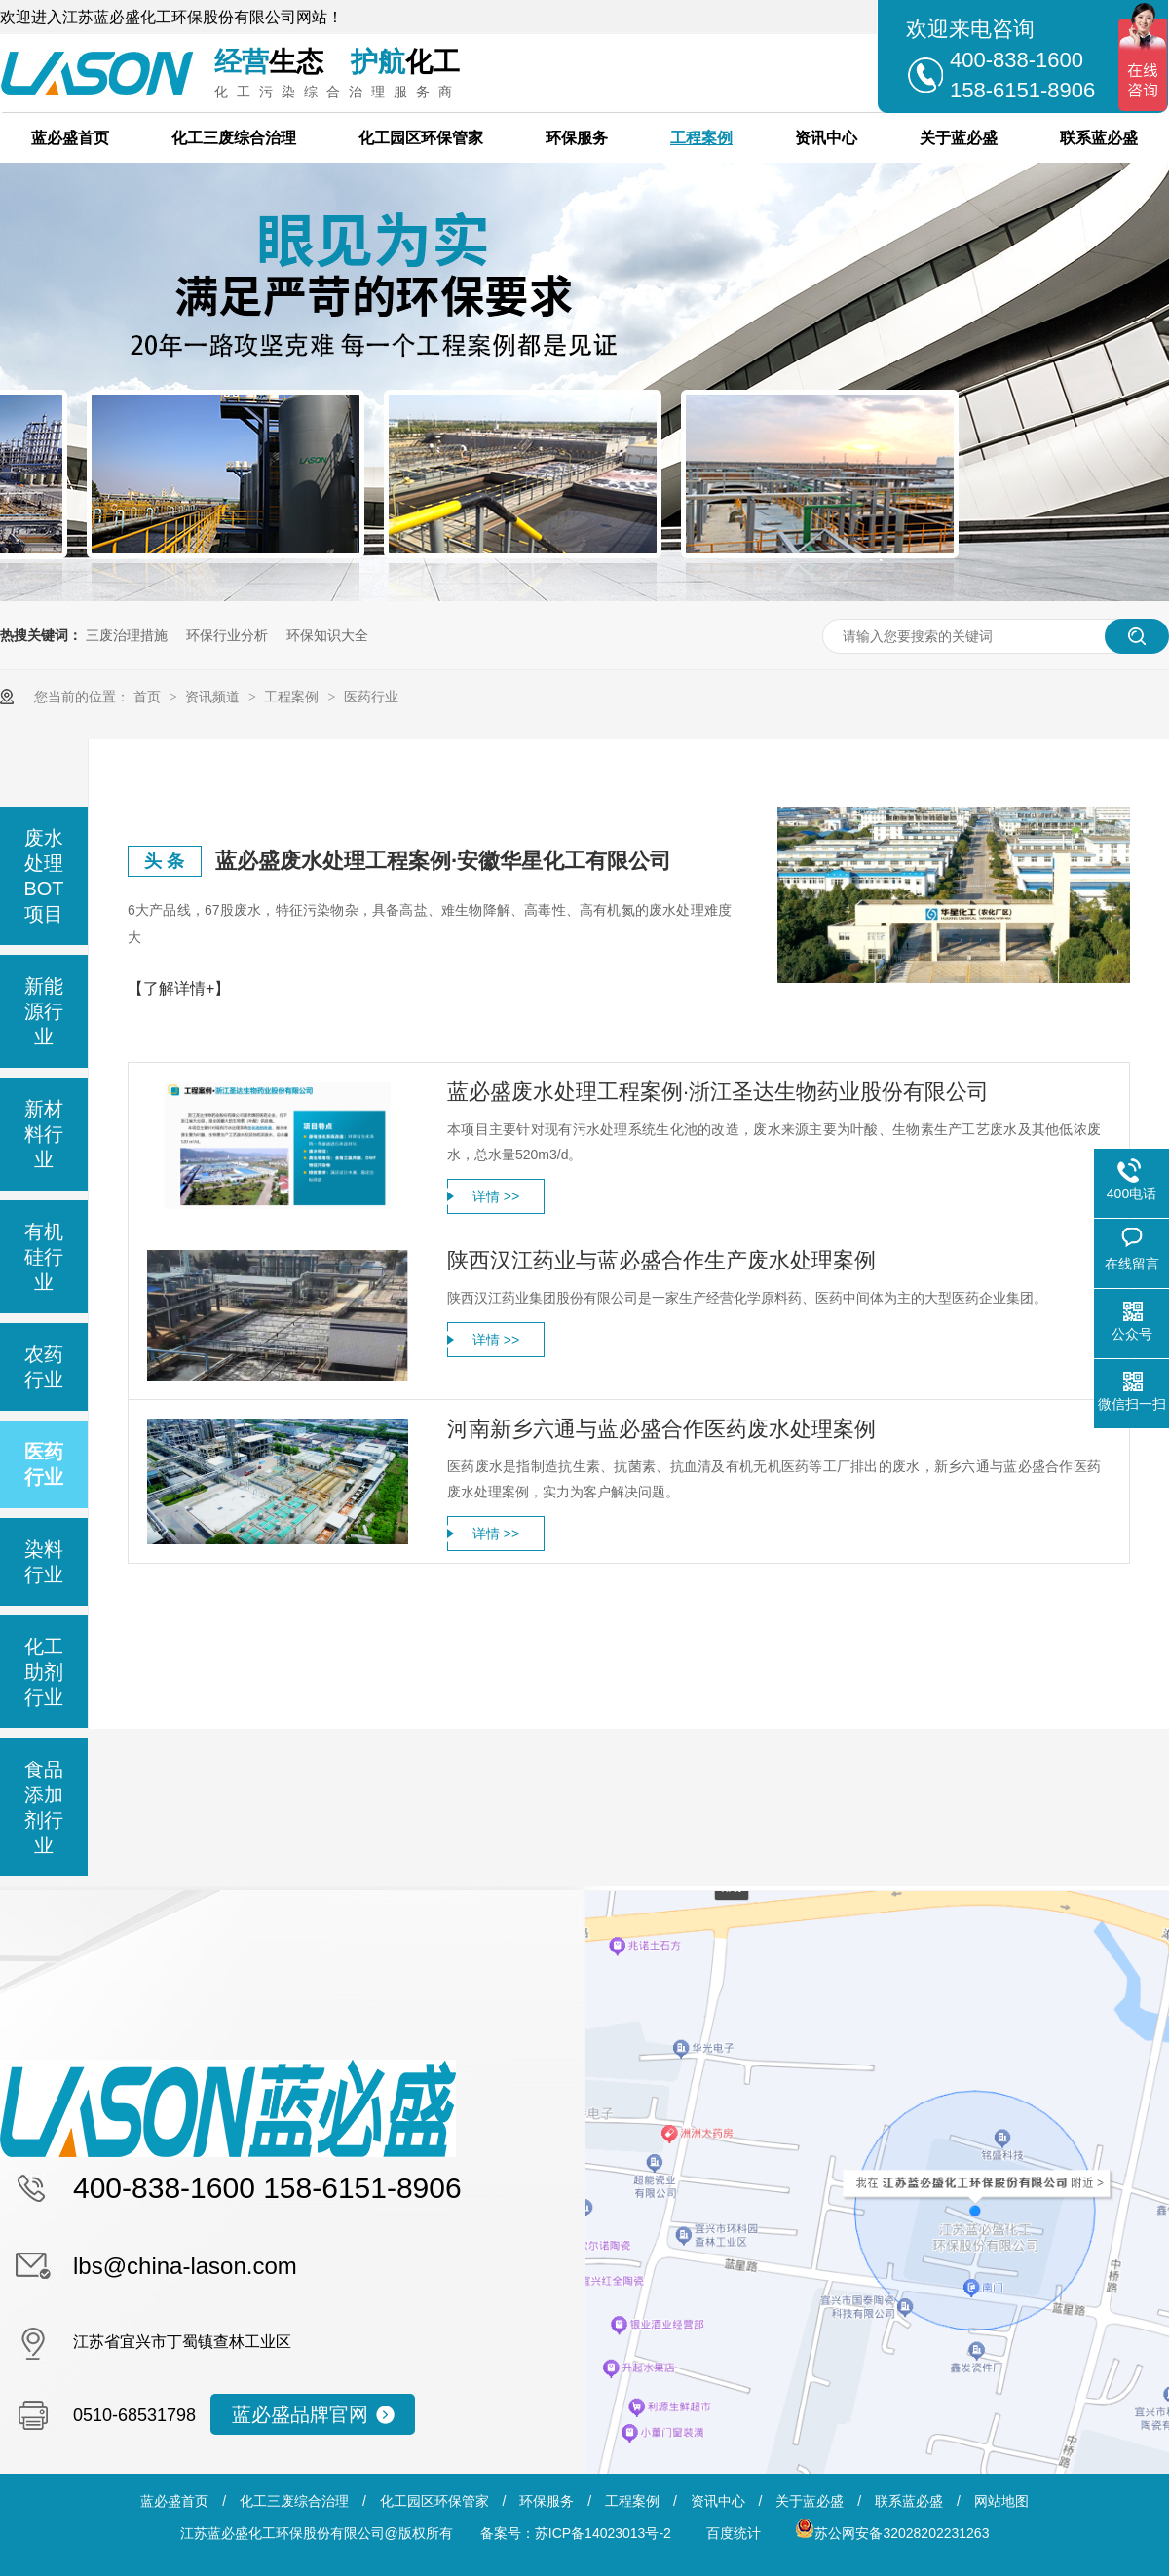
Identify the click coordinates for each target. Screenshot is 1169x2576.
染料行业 (43, 1561)
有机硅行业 (43, 1257)
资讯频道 (214, 696)
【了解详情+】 (179, 988)
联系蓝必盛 (1099, 138)
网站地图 (1001, 2501)
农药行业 (43, 1367)
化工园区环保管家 (420, 138)
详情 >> (495, 1196)
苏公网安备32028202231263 (892, 2533)
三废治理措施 (127, 635)
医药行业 (371, 696)
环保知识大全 (327, 635)
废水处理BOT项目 (43, 876)
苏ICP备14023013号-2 (603, 2533)
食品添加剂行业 (43, 1807)
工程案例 (701, 138)
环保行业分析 (227, 635)
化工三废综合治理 (233, 138)
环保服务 (577, 138)
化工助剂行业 (43, 1672)
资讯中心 (826, 138)
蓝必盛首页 (70, 138)
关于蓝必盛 (959, 138)
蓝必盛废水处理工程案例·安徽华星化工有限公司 (443, 861)
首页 (149, 696)
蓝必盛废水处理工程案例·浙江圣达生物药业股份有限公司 (718, 1092)
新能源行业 (43, 1011)
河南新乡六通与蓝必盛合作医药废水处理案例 (661, 1429)
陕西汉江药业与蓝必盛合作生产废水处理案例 (661, 1260)
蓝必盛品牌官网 (300, 2414)
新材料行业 (43, 1134)
